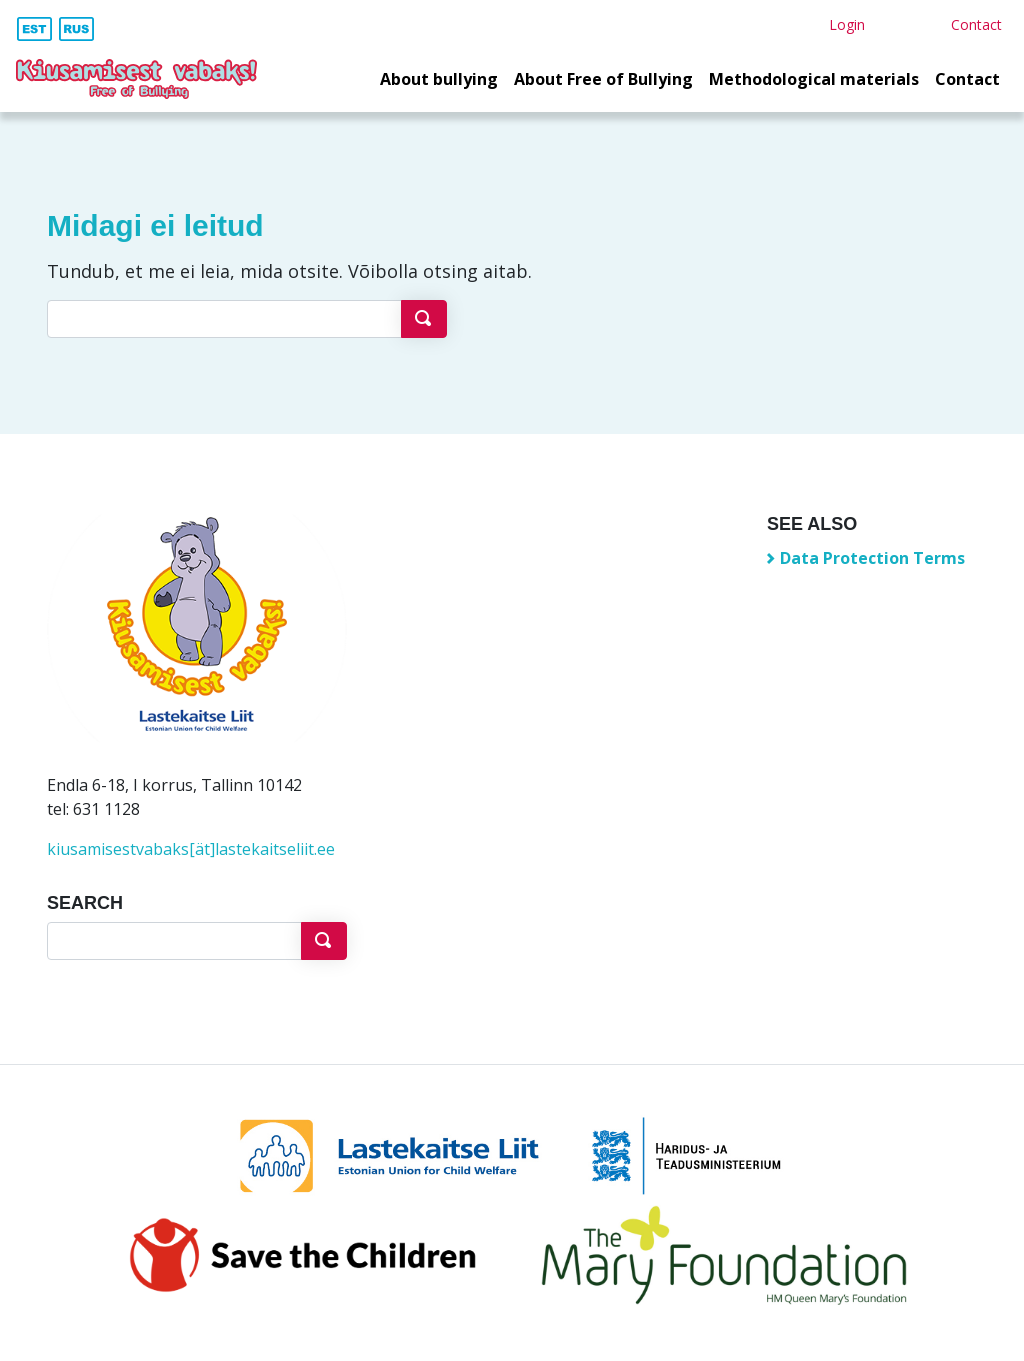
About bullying (439, 79)
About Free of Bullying (603, 79)
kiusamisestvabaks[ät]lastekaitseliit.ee (191, 849)
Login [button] (847, 24)
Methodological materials (814, 79)
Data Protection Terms (872, 558)
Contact (967, 79)
